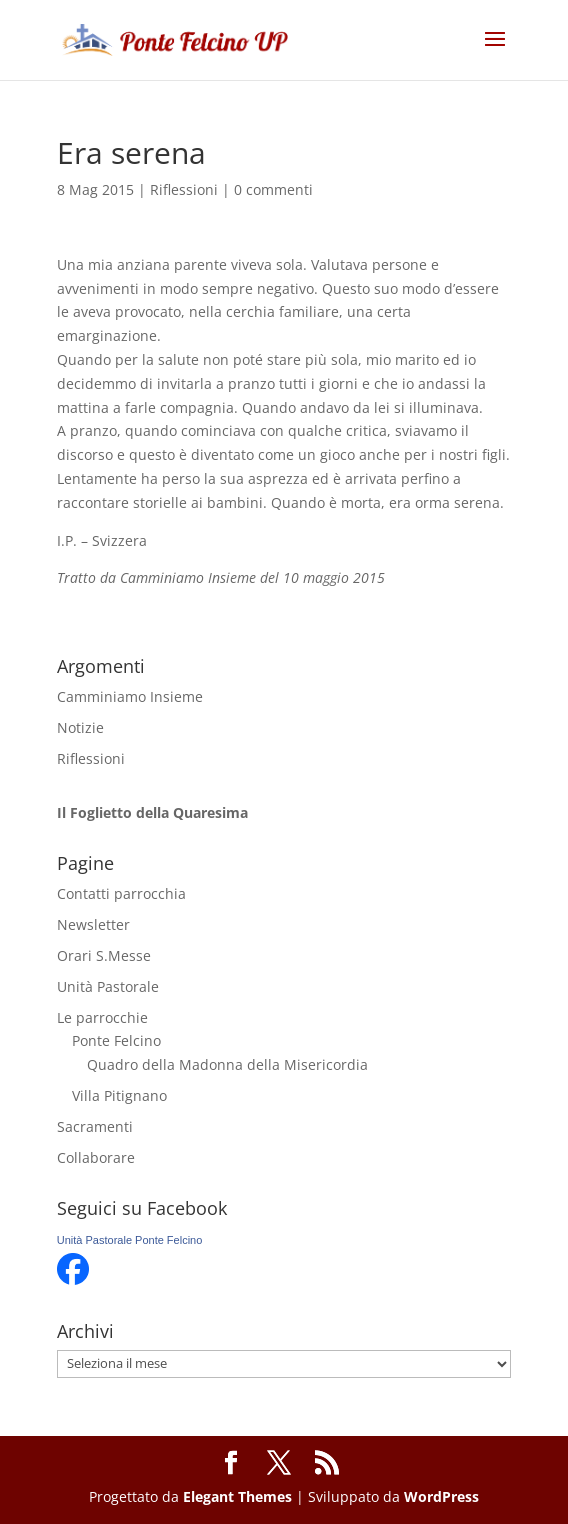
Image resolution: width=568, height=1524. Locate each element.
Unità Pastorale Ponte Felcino (130, 1240)
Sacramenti (95, 1126)
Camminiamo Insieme (130, 696)
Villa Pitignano (119, 1095)
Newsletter (93, 924)
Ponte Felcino (116, 1040)
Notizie (80, 727)
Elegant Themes (237, 1496)
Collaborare (96, 1157)
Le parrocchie (102, 1017)
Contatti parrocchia (121, 893)
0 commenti (273, 189)
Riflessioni (184, 189)
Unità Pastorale (108, 986)
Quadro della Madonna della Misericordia (227, 1064)
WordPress (441, 1496)
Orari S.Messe (104, 955)
